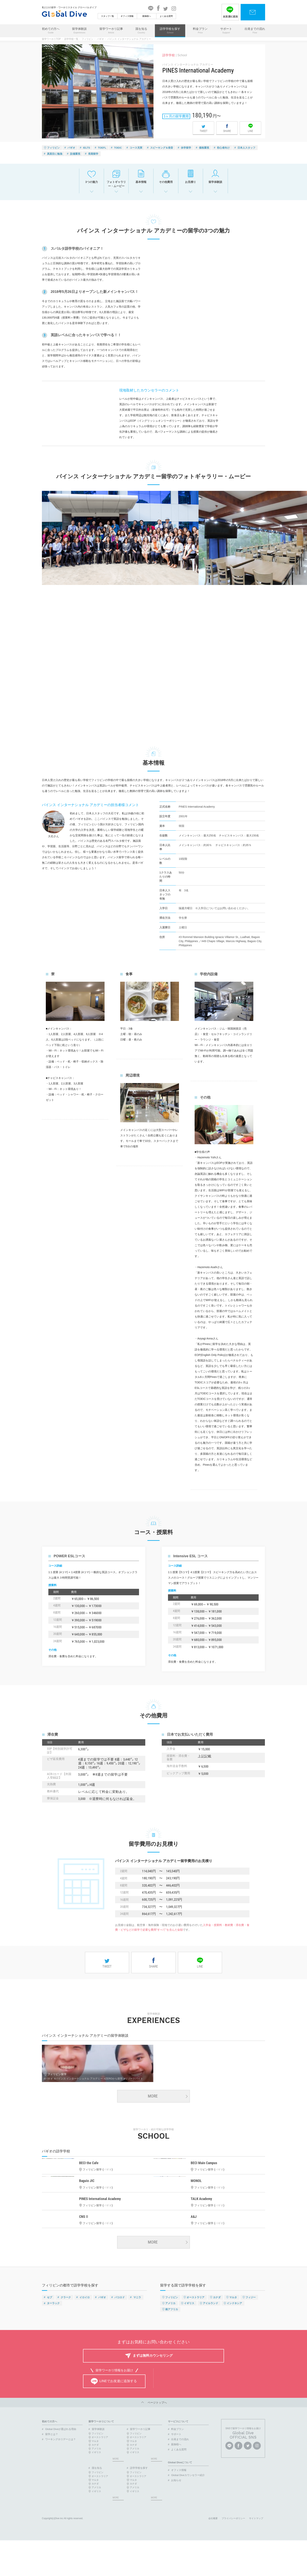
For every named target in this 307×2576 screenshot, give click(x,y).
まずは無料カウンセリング (153, 2390)
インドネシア (234, 2337)
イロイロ (84, 2331)
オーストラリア (195, 2331)
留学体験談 (79, 30)
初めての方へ (51, 30)
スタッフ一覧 (107, 16)
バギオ (100, 39)
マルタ (233, 2331)
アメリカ (170, 2337)
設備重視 (75, 153)
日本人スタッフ (246, 147)
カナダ (217, 2331)
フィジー (251, 2331)
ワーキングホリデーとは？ (60, 2473)
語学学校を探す (170, 30)
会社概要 (213, 2554)
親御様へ (146, 16)
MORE (153, 2099)
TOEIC (118, 147)
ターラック (53, 2337)
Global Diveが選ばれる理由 (60, 2463)
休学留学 (186, 147)
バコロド (120, 2331)
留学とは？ (51, 2468)
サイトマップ (256, 2554)
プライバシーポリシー (233, 2554)
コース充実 (136, 147)
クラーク (66, 2331)
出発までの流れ (255, 30)
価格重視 (204, 147)
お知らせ (176, 2514)
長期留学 (93, 153)
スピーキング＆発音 (161, 147)
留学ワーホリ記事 (111, 30)
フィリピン (87, 39)
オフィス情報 (127, 16)
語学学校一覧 (71, 39)
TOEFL (102, 147)
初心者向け (223, 147)
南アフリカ (171, 2343)
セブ (49, 2331)
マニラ (137, 2331)
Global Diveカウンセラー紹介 (188, 2509)
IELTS (86, 147)
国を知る (141, 30)
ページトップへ (153, 2436)
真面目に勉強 (54, 153)
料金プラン (200, 30)
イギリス (189, 2337)
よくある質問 (166, 16)
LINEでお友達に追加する (114, 2415)
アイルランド (210, 2337)
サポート (226, 30)
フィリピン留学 (92, 2172)
